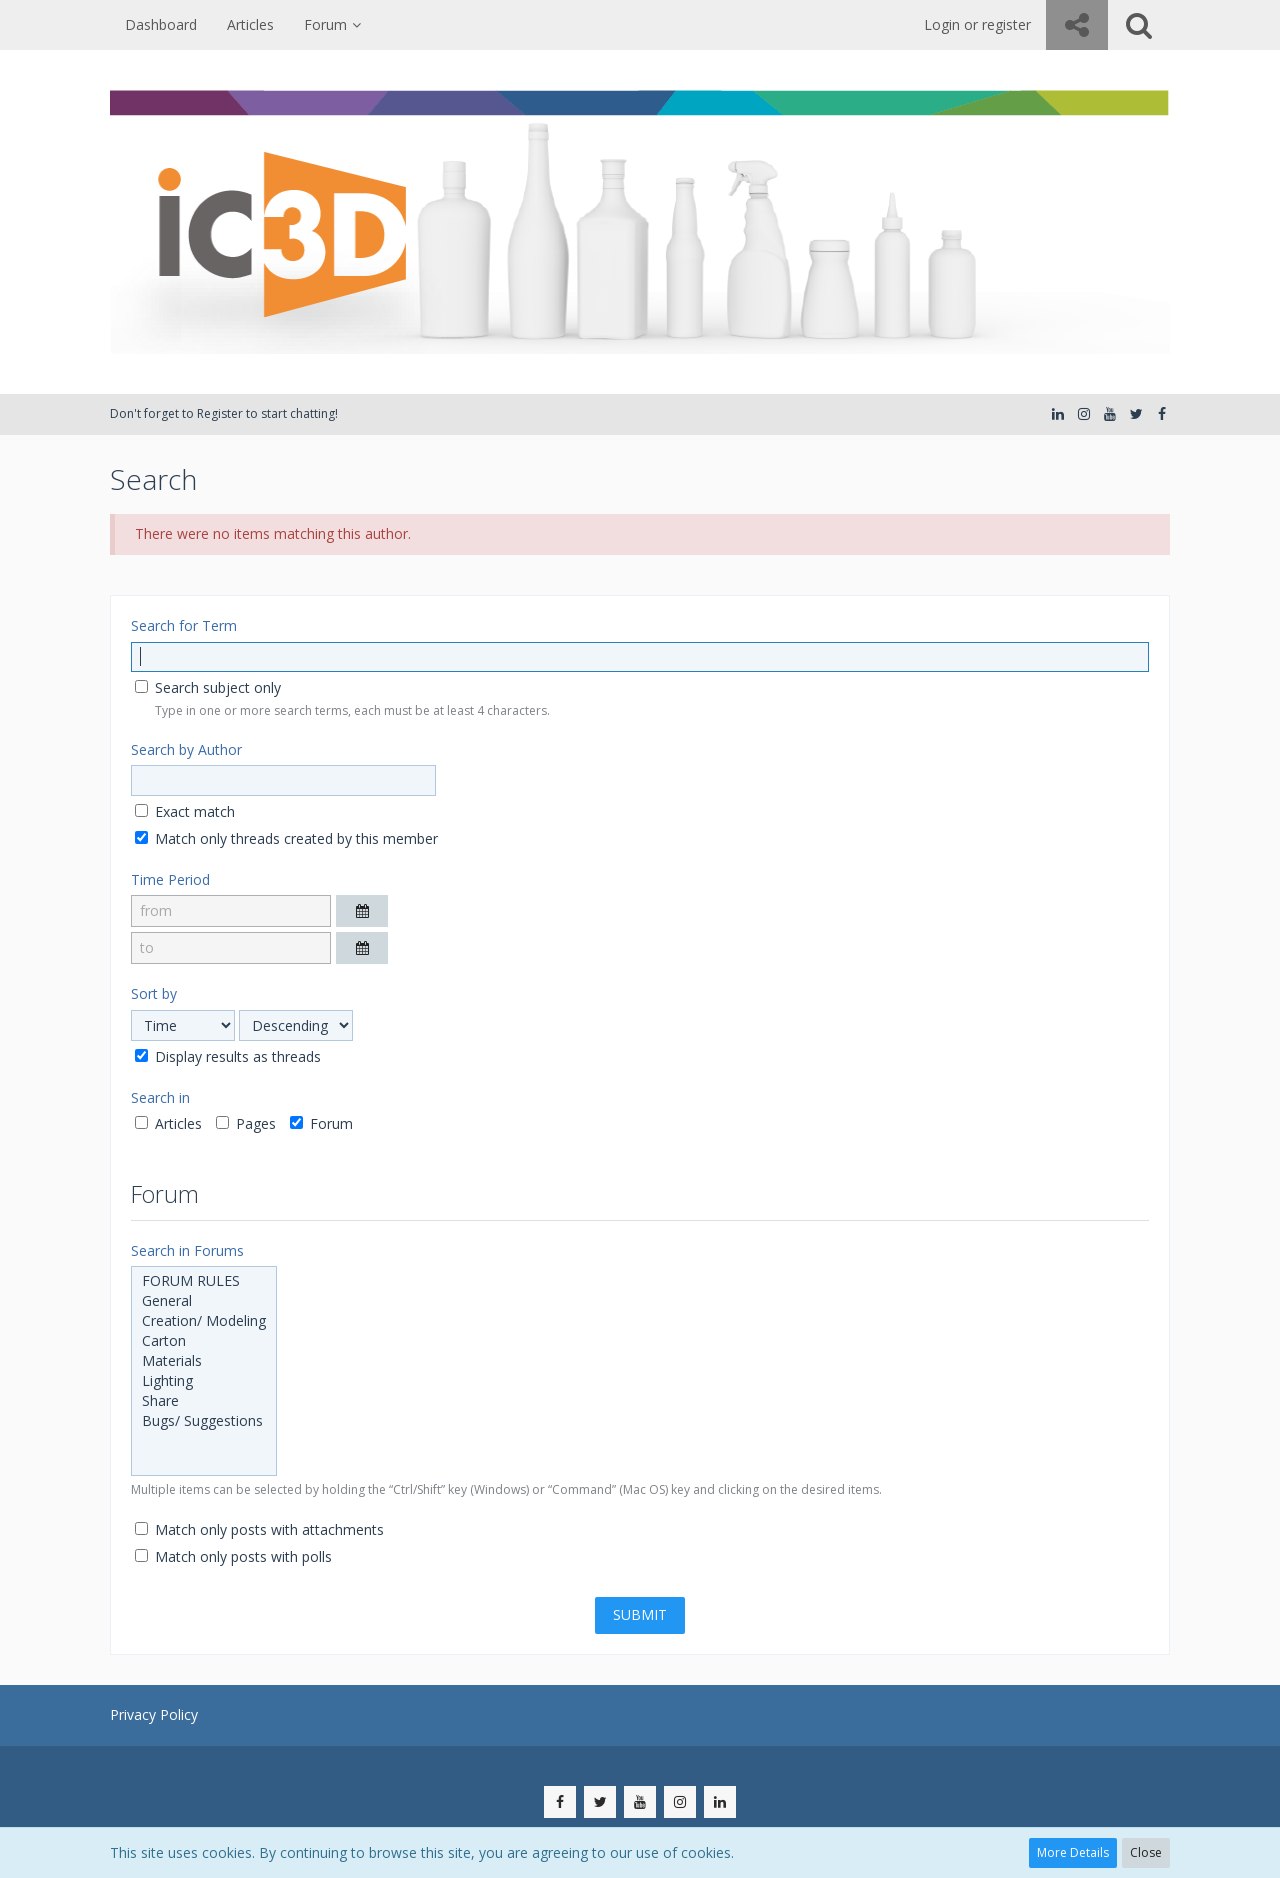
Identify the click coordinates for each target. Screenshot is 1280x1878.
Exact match (185, 811)
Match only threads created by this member (286, 838)
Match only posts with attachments (259, 1529)
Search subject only (208, 687)
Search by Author (186, 749)
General (204, 1301)
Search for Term (184, 625)
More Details (1073, 1852)
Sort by (154, 993)
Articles (168, 1123)
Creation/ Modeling (204, 1321)
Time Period (170, 879)
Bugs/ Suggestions (204, 1421)
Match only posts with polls (233, 1556)
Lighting (204, 1381)
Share (204, 1401)
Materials (204, 1361)
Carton (204, 1341)
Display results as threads (228, 1056)
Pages (246, 1123)
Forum (321, 1123)
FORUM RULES (204, 1281)
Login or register (977, 24)
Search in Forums (187, 1250)
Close (1146, 1852)
